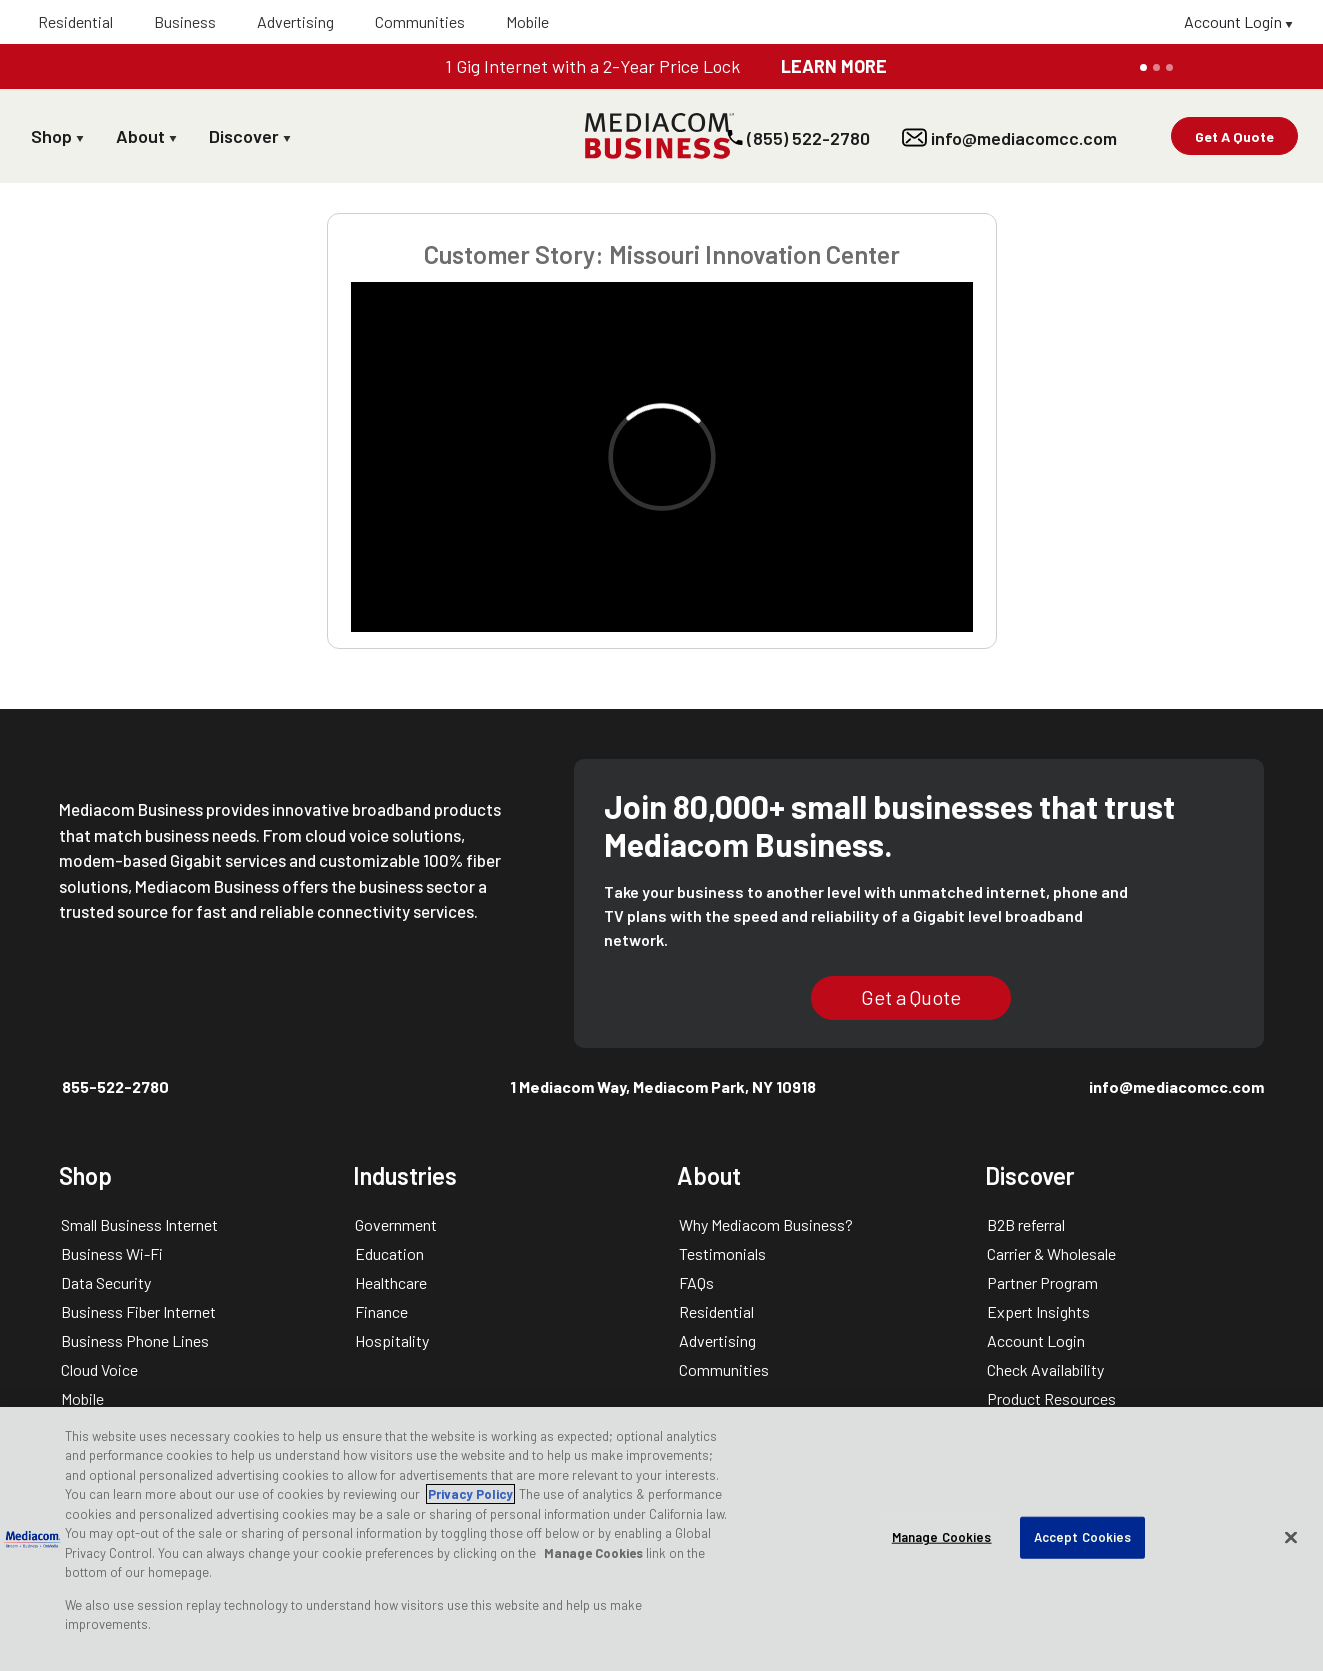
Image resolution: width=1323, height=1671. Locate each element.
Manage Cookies (593, 1553)
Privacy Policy (470, 1494)
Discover (250, 136)
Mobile (527, 21)
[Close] (1291, 1537)
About (146, 136)
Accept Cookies (1083, 1537)
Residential (75, 21)
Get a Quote (911, 997)
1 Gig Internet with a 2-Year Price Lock (592, 66)
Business (185, 21)
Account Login (1238, 21)
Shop (57, 136)
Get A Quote (1234, 136)
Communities (420, 21)
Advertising (295, 21)
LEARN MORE (834, 66)
